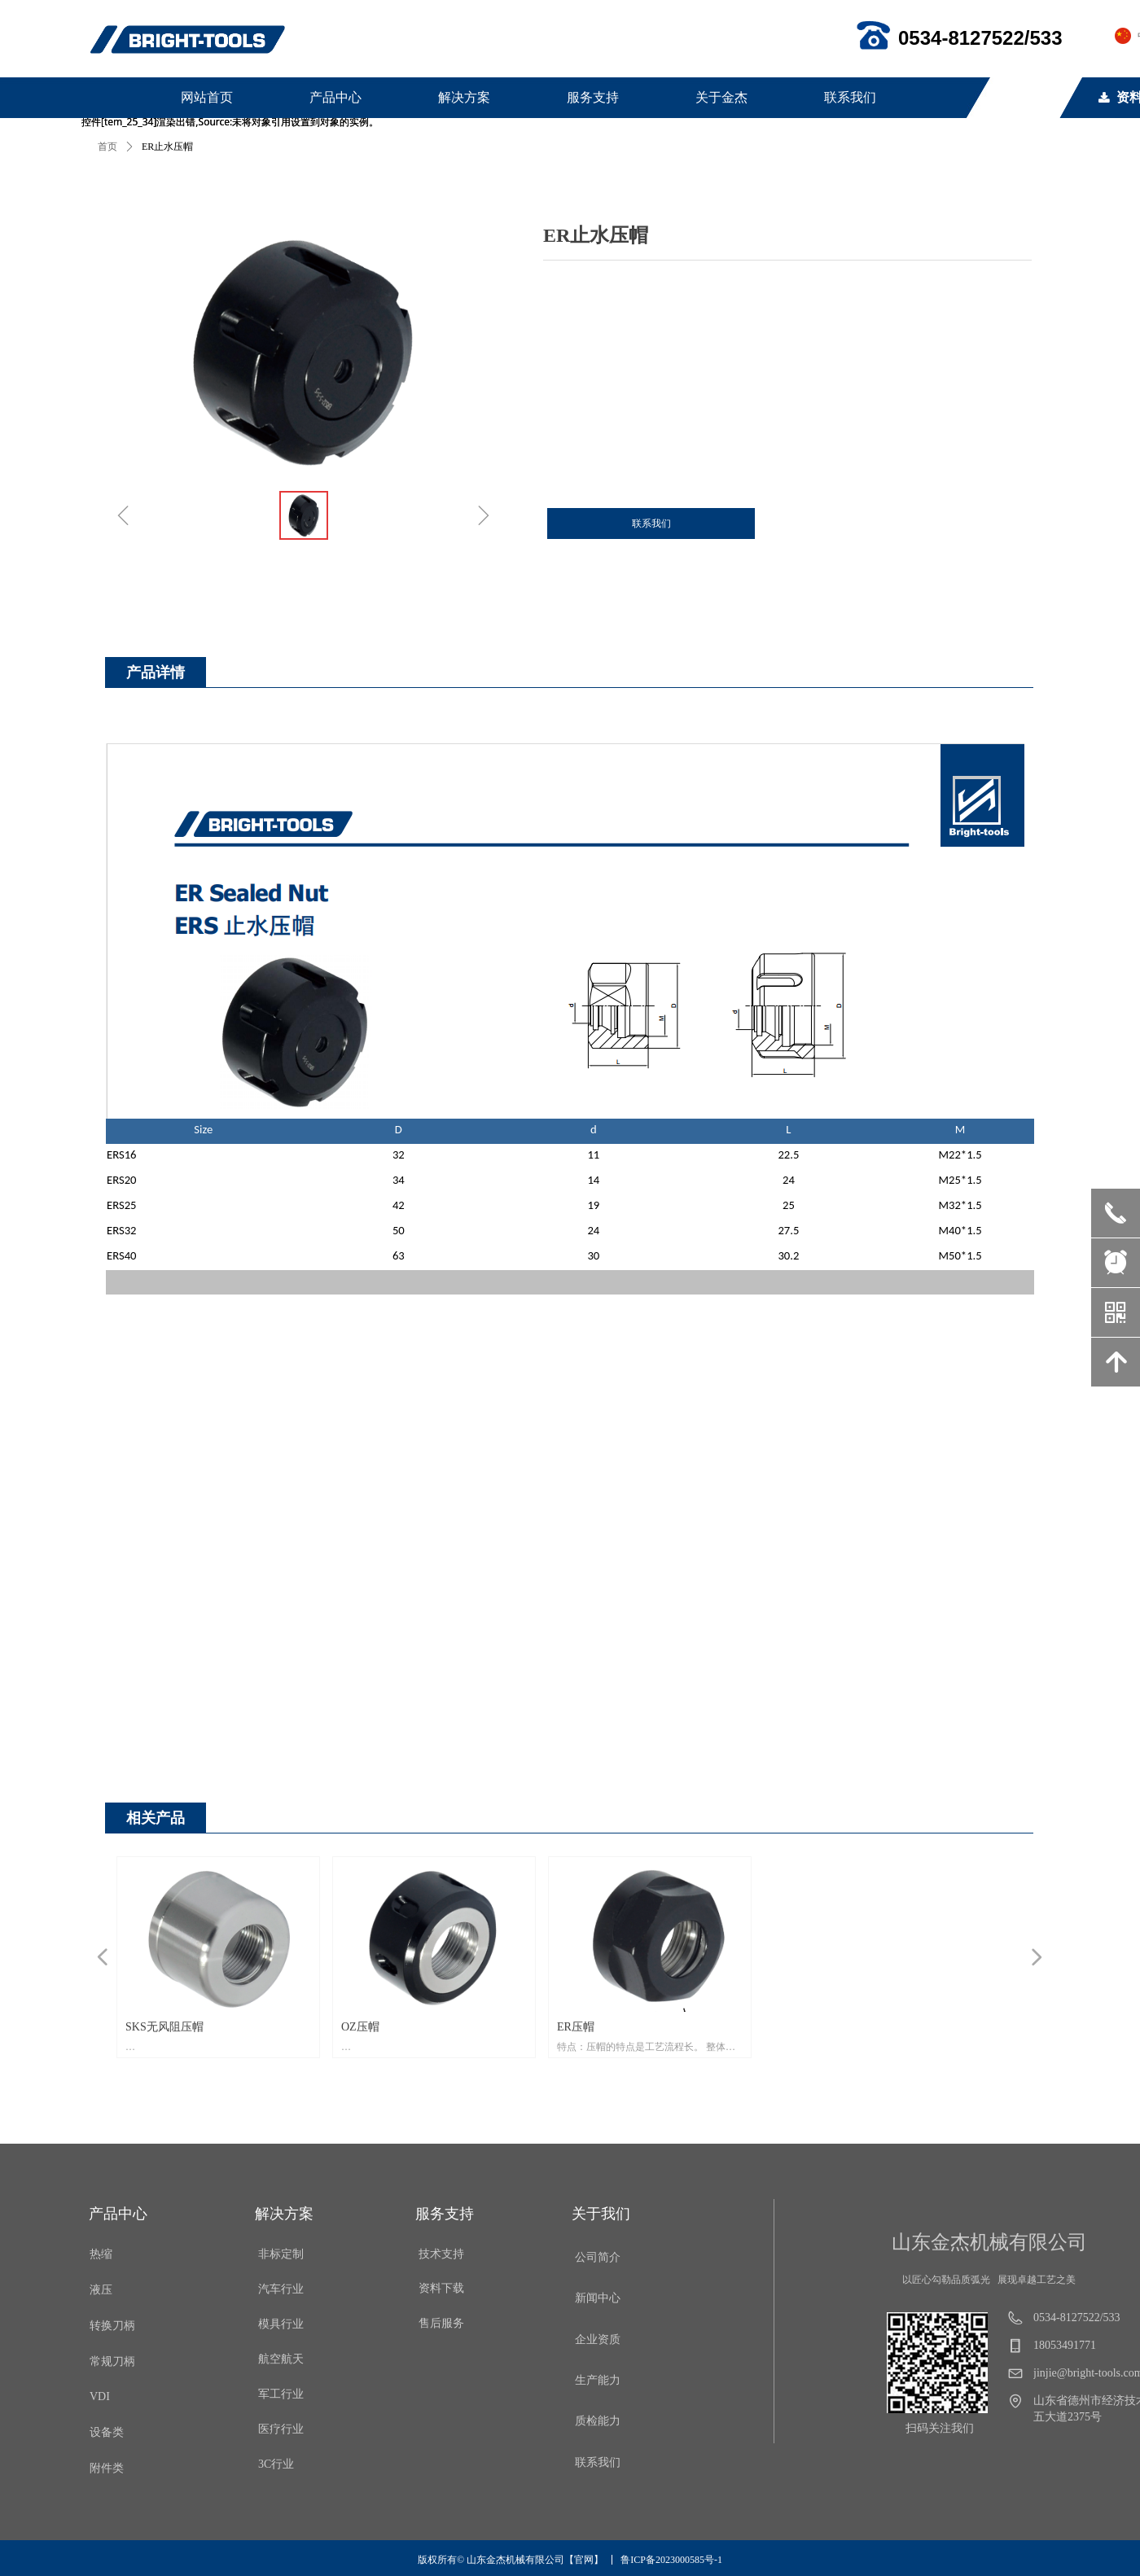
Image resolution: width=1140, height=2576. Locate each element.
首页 (107, 146)
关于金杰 (721, 97)
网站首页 (207, 97)
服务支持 (593, 97)
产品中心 (335, 97)
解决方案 (464, 97)
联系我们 (850, 97)
